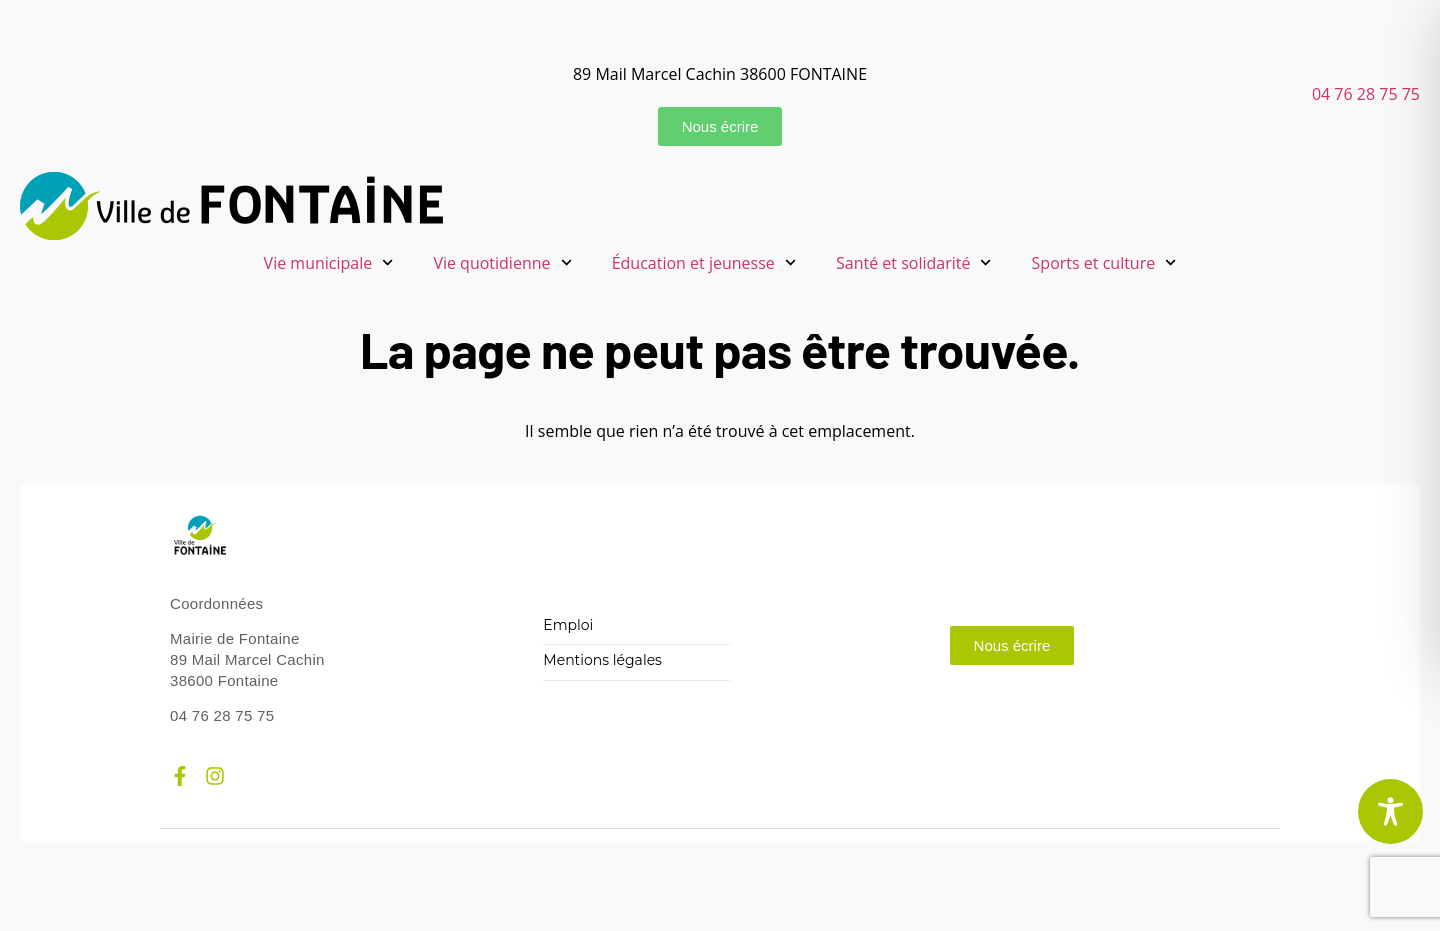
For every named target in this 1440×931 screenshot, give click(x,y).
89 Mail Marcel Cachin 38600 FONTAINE (720, 74)
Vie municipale (329, 262)
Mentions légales (602, 660)
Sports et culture (1104, 262)
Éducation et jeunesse (704, 262)
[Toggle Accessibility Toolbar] (1390, 811)
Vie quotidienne (502, 262)
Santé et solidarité (914, 262)
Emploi (568, 625)
